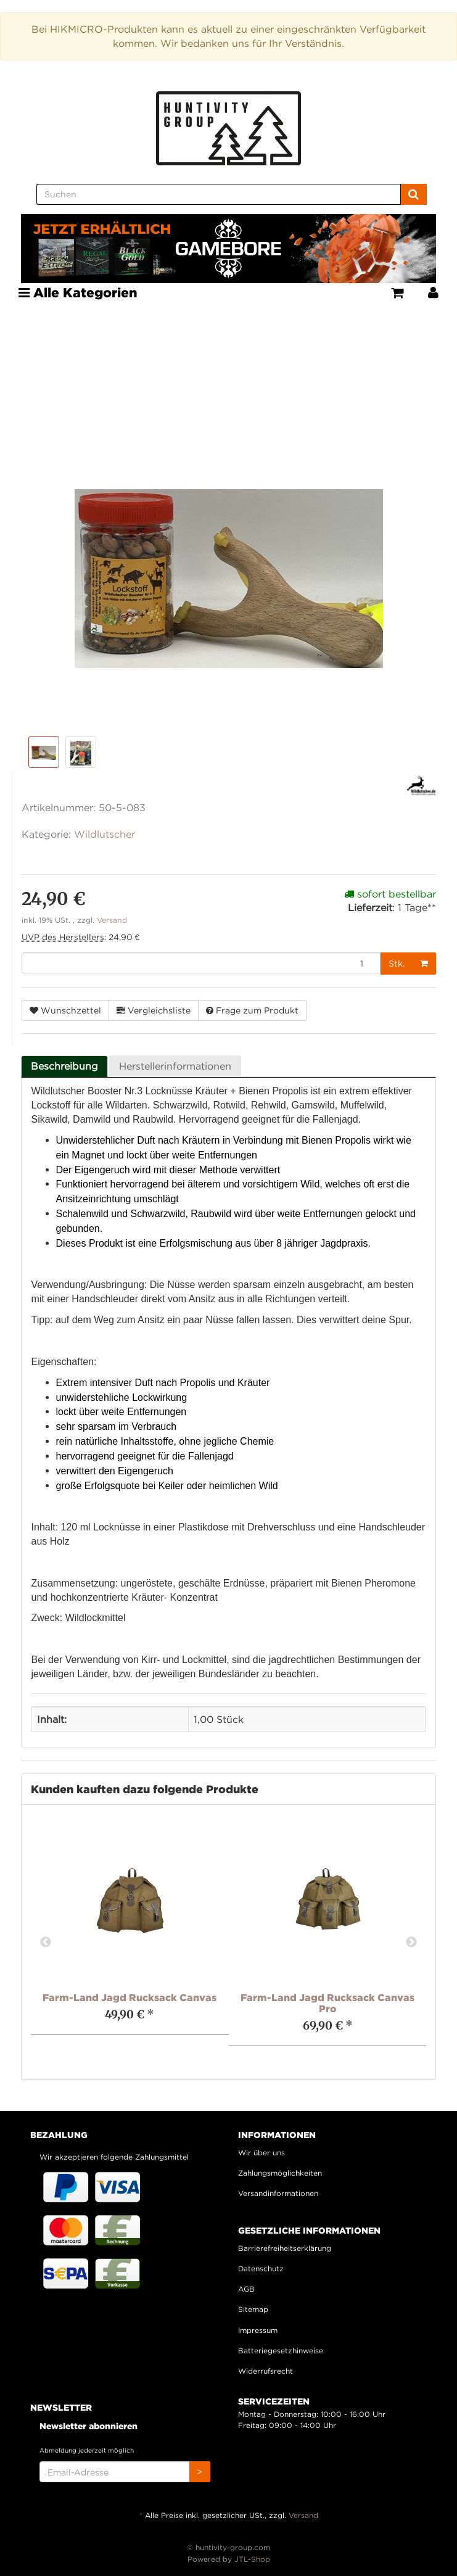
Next (411, 1942)
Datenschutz (261, 2268)
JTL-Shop (252, 2559)
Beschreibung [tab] (64, 1065)
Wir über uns (261, 2153)
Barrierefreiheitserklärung (284, 2248)
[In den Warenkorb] (424, 963)
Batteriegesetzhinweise (280, 2351)
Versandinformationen (278, 2193)
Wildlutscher (104, 834)
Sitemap (253, 2309)
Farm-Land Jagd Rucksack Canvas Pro (327, 2003)
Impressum (258, 2330)
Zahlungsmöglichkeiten (280, 2173)
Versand (112, 920)
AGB (246, 2289)
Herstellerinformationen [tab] (175, 1065)
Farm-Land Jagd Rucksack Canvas (129, 1997)
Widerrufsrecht (265, 2371)
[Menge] (201, 962)
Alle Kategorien (78, 292)
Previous (45, 1942)
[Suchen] (218, 194)
